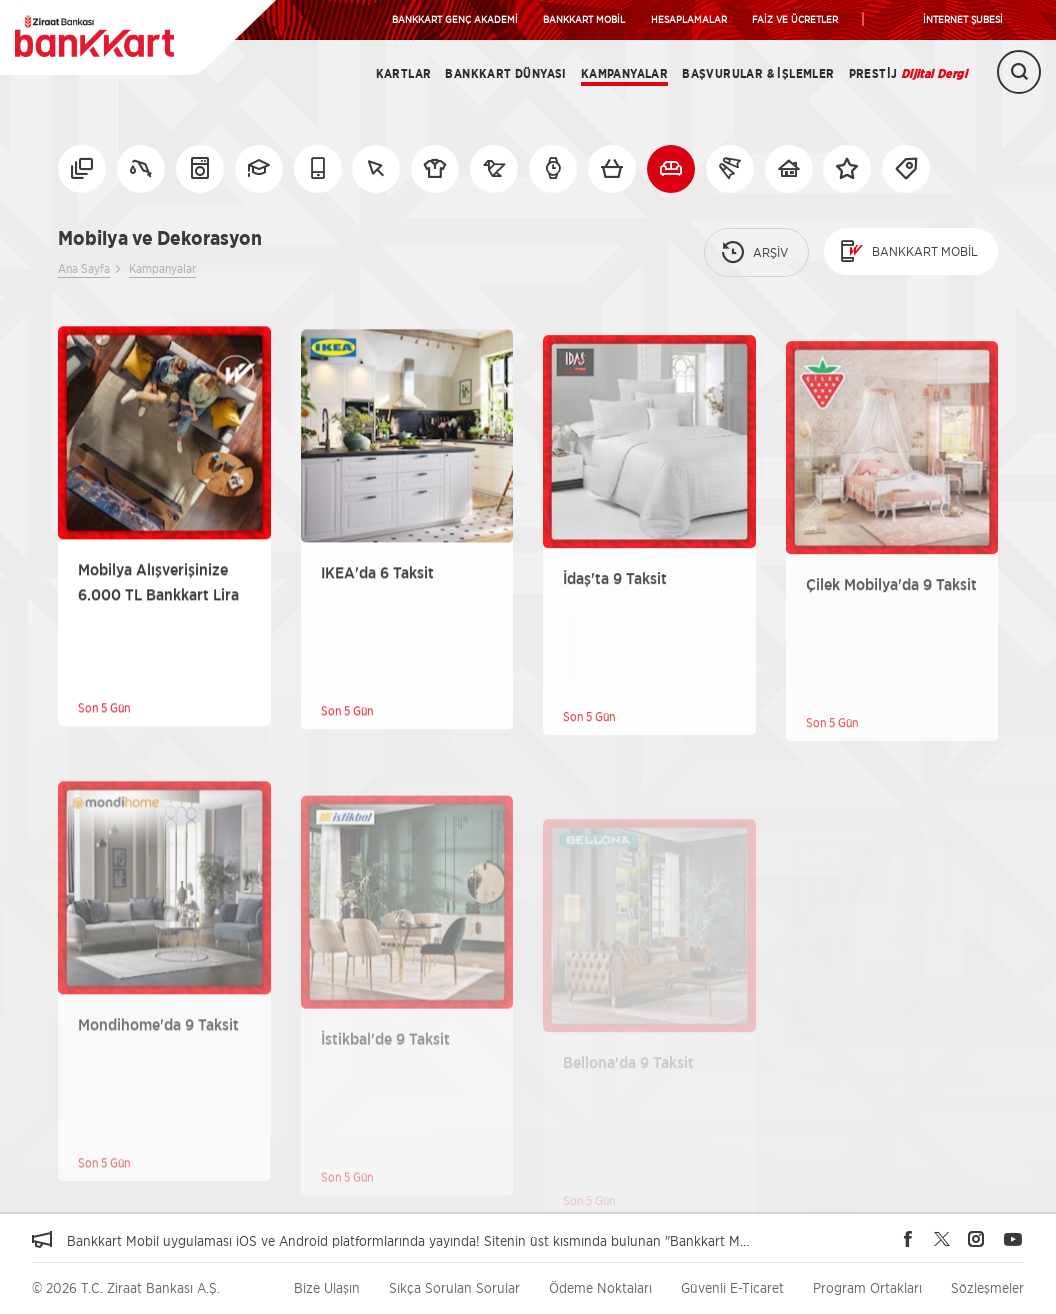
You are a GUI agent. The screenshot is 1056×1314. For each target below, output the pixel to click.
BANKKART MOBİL (584, 19)
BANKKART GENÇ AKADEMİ (455, 19)
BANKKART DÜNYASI (505, 74)
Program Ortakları (867, 1287)
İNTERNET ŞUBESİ (963, 19)
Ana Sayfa (84, 268)
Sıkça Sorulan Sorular (454, 1287)
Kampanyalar (624, 74)
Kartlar (404, 74)
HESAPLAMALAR (689, 19)
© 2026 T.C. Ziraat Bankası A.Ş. (126, 1287)
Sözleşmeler (987, 1287)
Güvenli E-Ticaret (732, 1287)
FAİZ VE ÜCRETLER (795, 19)
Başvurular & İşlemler (758, 74)
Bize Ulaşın (327, 1287)
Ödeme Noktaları (600, 1287)
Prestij (908, 74)
